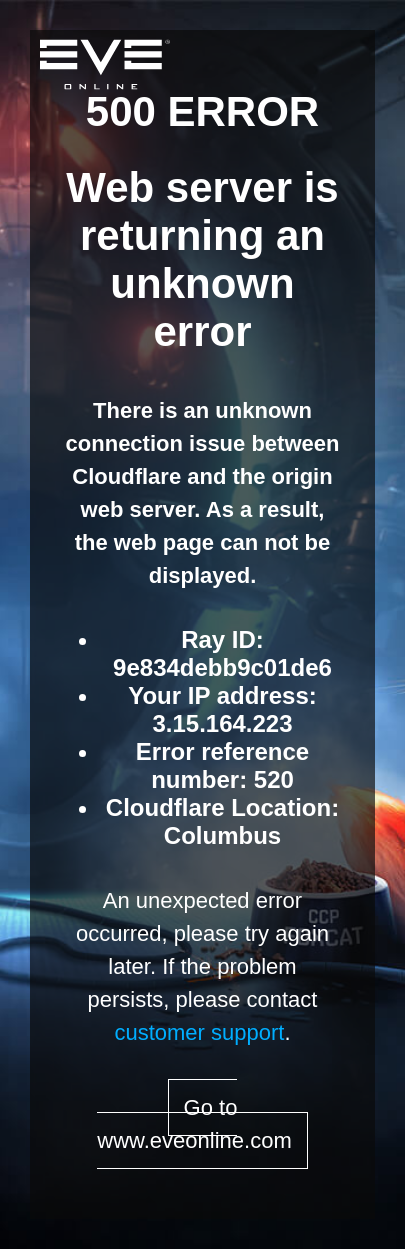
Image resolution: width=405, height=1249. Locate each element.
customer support (199, 1032)
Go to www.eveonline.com (194, 1124)
